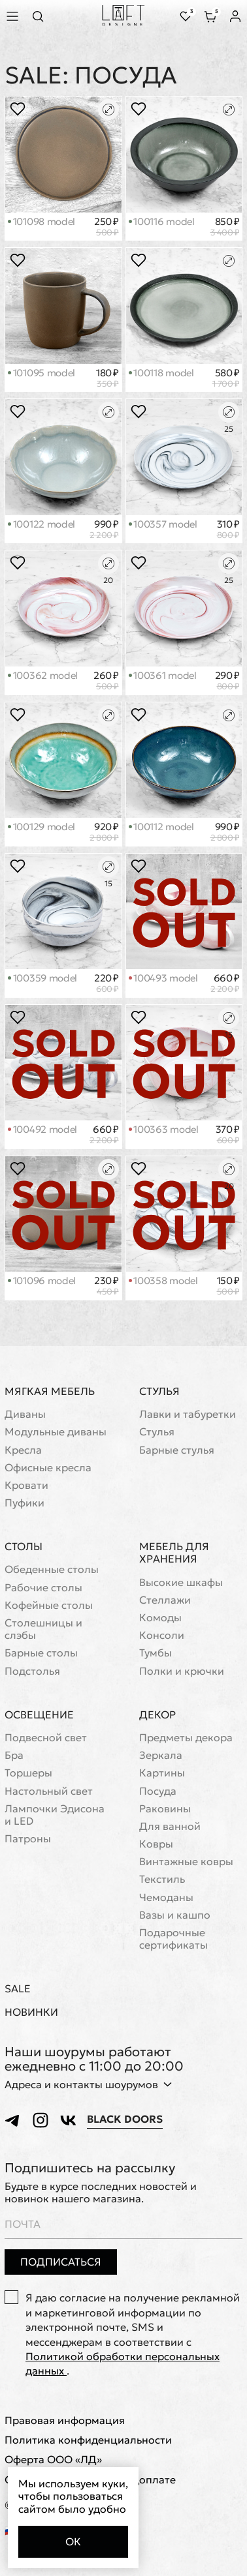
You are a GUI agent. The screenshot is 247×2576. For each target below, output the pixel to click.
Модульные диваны (56, 1432)
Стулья (159, 1391)
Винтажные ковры (186, 1861)
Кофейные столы (49, 1605)
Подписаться (60, 2261)
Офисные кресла (48, 1467)
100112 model (161, 826)
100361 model (163, 675)
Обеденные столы (52, 1569)
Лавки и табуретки (187, 1414)
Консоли (161, 1635)
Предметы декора (186, 1737)
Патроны (28, 1839)
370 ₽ (228, 1135)
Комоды (160, 1617)
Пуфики (24, 1503)
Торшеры (28, 1773)
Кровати (26, 1485)
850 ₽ (225, 227)
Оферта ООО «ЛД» (53, 2459)
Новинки (31, 2012)
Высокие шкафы (181, 1582)
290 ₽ (227, 681)
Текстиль (162, 1879)
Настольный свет (49, 1791)
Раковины (165, 1809)
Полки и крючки (181, 1671)
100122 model (41, 524)
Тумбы (155, 1653)
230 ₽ (106, 1286)
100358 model (163, 1280)
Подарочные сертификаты (173, 1938)
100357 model (163, 524)
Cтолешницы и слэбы (43, 1629)
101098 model (41, 221)
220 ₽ (106, 983)
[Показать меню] (14, 16)
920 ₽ (104, 832)
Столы (23, 1546)
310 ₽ (228, 529)
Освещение (39, 1714)
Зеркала (160, 1755)
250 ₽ (106, 227)
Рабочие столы (43, 1587)
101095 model (41, 373)
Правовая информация (65, 2420)
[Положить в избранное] (18, 109)
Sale (18, 1989)
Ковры (156, 1844)
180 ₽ (107, 378)
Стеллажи (165, 1600)
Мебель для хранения (174, 1552)
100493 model (163, 978)
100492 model (42, 1129)
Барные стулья (176, 1450)
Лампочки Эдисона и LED (55, 1815)
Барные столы (41, 1653)
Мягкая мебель (50, 1391)
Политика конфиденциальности (88, 2440)
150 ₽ (228, 1286)
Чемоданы (166, 1897)
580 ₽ (226, 378)
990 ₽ (104, 529)
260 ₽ (106, 681)
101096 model (42, 1280)
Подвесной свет (46, 1737)
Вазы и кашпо (174, 1915)
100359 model (42, 978)
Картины (162, 1773)
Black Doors (125, 2119)
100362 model (43, 675)
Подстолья (32, 1671)
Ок (73, 2541)
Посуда (157, 1791)
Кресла (23, 1450)
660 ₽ (225, 983)
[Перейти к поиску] (42, 16)
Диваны (25, 1414)
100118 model (161, 373)
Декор (157, 1714)
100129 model (41, 826)
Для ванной (170, 1826)
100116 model (162, 221)
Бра (14, 1755)
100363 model (164, 1129)
